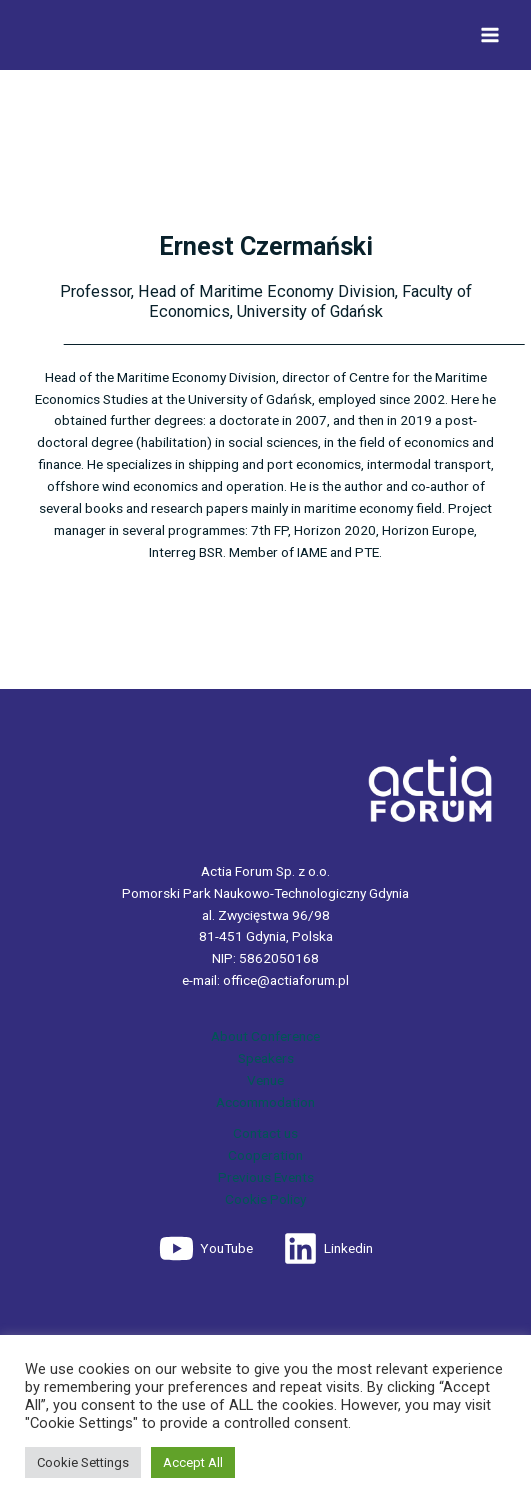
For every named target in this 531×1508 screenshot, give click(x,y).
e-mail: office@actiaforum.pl (265, 980)
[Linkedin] (328, 1248)
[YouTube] (206, 1248)
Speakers (266, 1058)
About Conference (265, 1036)
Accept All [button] (193, 1462)
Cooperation (265, 1155)
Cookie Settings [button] (83, 1462)
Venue (265, 1080)
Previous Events (266, 1177)
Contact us (265, 1133)
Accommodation (265, 1102)
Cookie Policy (265, 1199)
